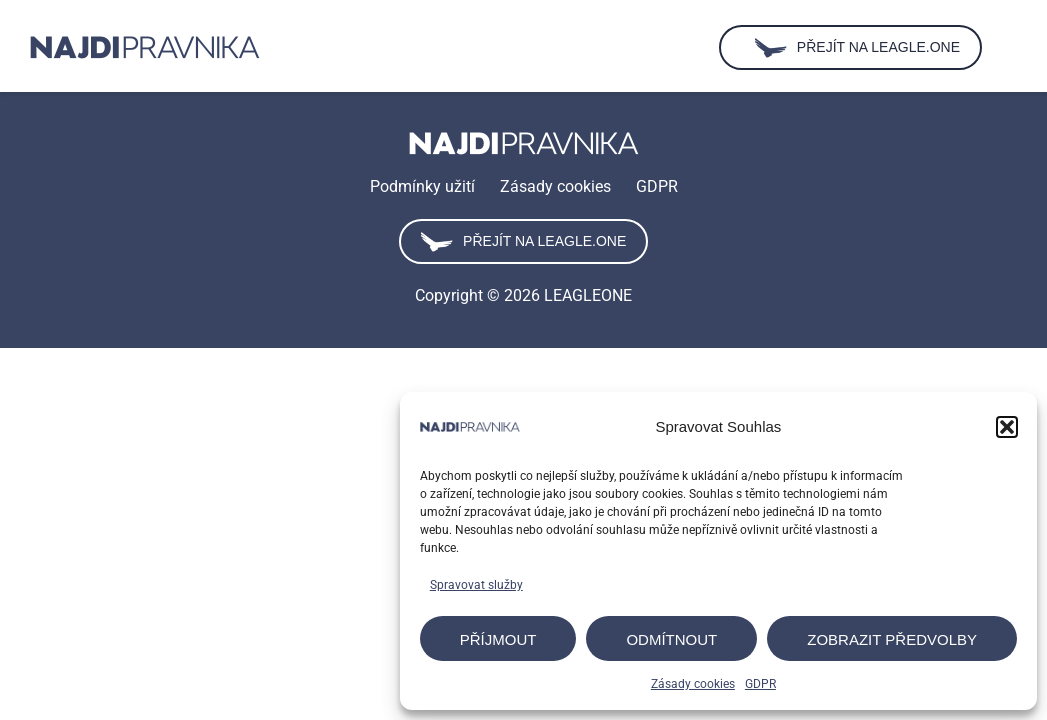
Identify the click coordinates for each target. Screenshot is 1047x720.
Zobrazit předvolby (892, 639)
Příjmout (498, 639)
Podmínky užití (422, 186)
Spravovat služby (476, 585)
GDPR (760, 684)
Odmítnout (671, 639)
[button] (1007, 427)
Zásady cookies (693, 684)
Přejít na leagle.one (523, 242)
